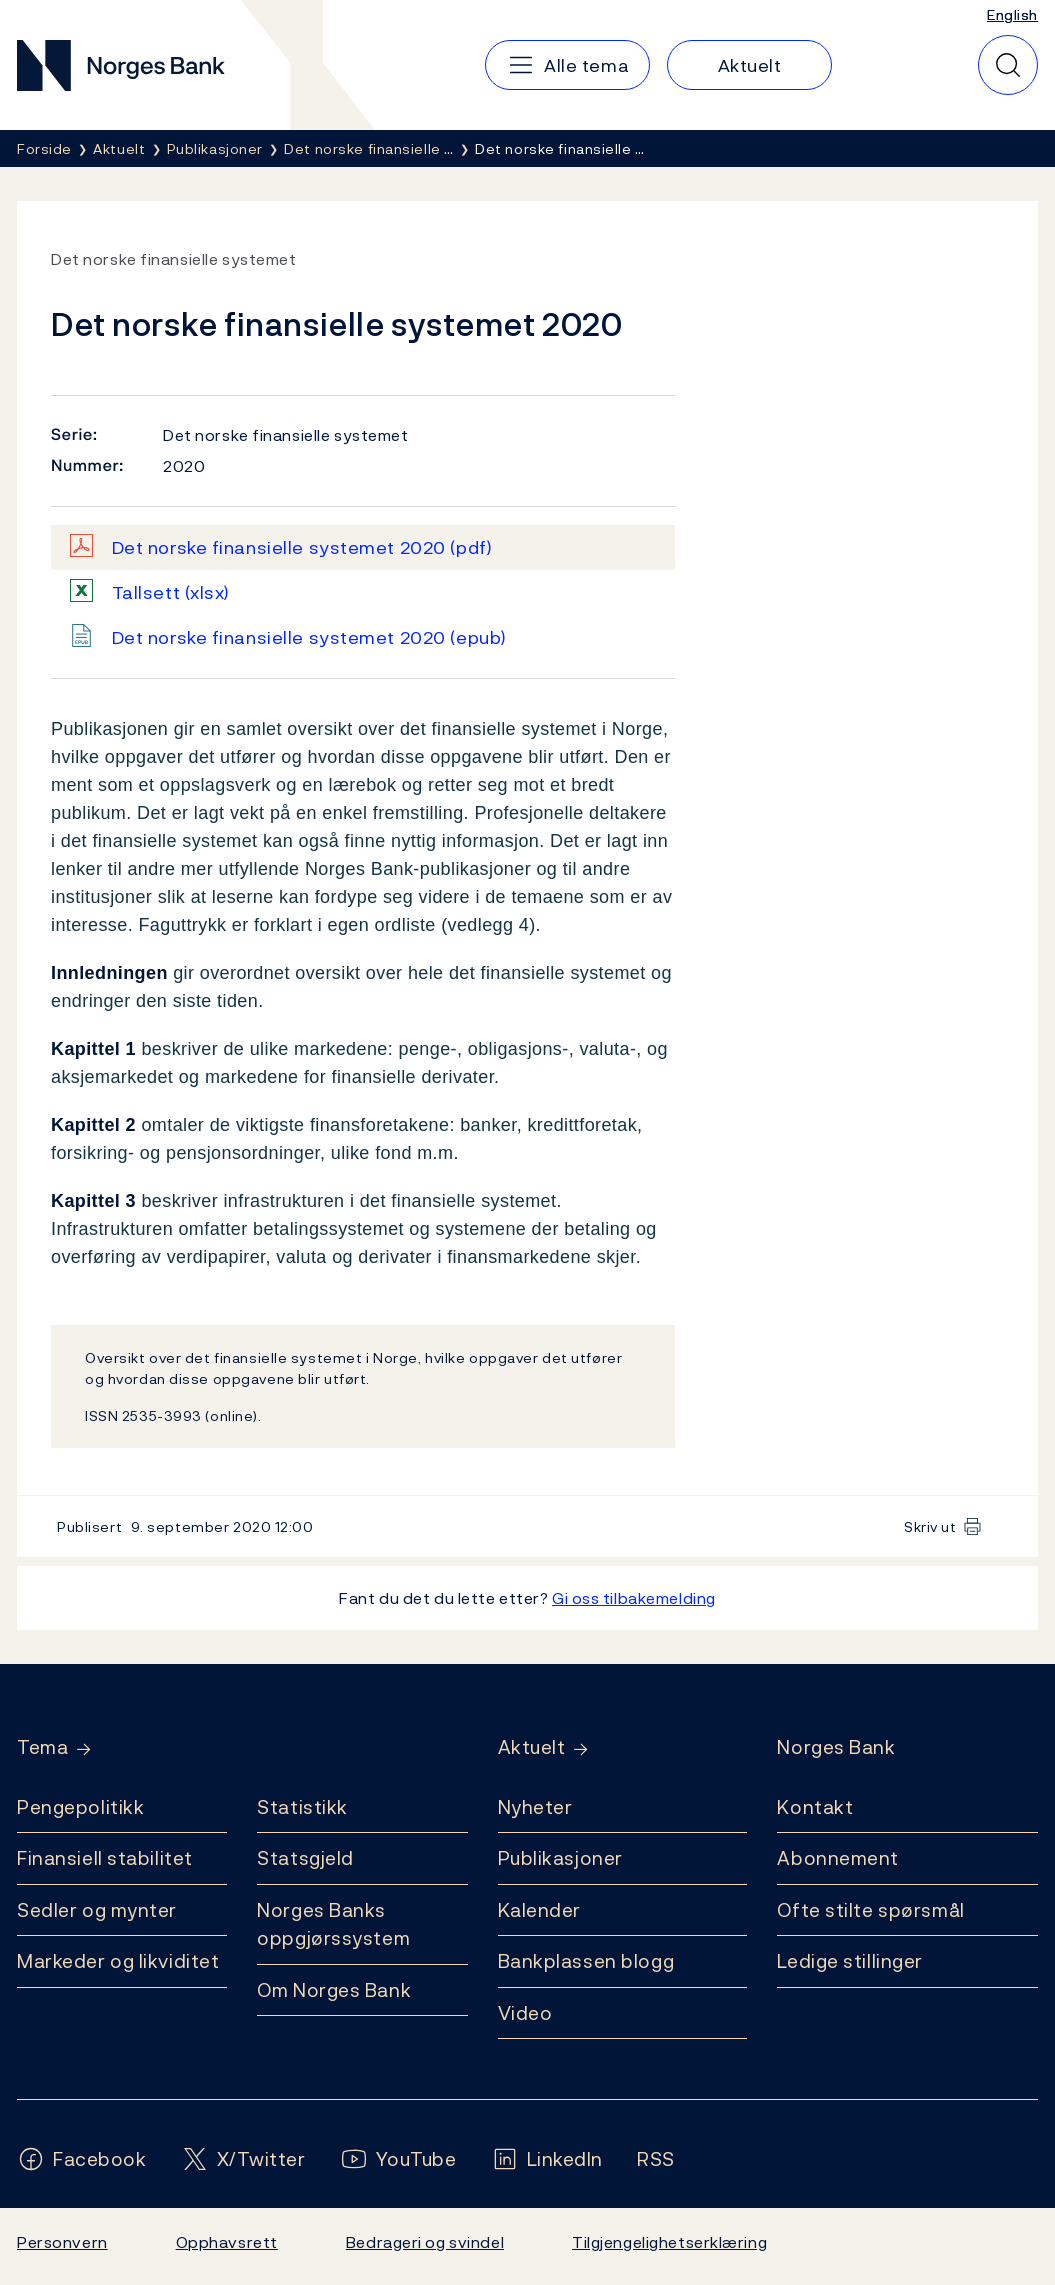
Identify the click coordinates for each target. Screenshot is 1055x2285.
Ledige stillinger (850, 1961)
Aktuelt (532, 1747)
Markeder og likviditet (118, 1961)
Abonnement (838, 1858)
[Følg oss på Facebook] (82, 2159)
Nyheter (535, 1807)
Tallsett (171, 592)
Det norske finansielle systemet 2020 (302, 547)
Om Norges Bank (334, 1990)
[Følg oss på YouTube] (398, 2159)
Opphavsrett (227, 2242)
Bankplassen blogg (586, 1961)
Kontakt (815, 1807)
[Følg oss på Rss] (656, 2159)
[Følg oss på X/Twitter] (243, 2159)
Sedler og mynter (97, 1910)
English (1012, 14)
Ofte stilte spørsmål (870, 1910)
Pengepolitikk (80, 1807)
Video (525, 2013)
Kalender (540, 1910)
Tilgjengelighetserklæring (669, 2242)
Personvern (62, 2242)
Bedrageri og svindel (425, 2242)
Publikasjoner (560, 1858)
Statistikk (302, 1807)
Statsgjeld (305, 1858)
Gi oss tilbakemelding (634, 1598)
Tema (42, 1747)
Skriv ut (930, 1526)
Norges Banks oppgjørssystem (333, 1924)
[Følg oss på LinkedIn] (547, 2159)
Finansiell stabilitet (105, 1858)
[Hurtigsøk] (1008, 65)
